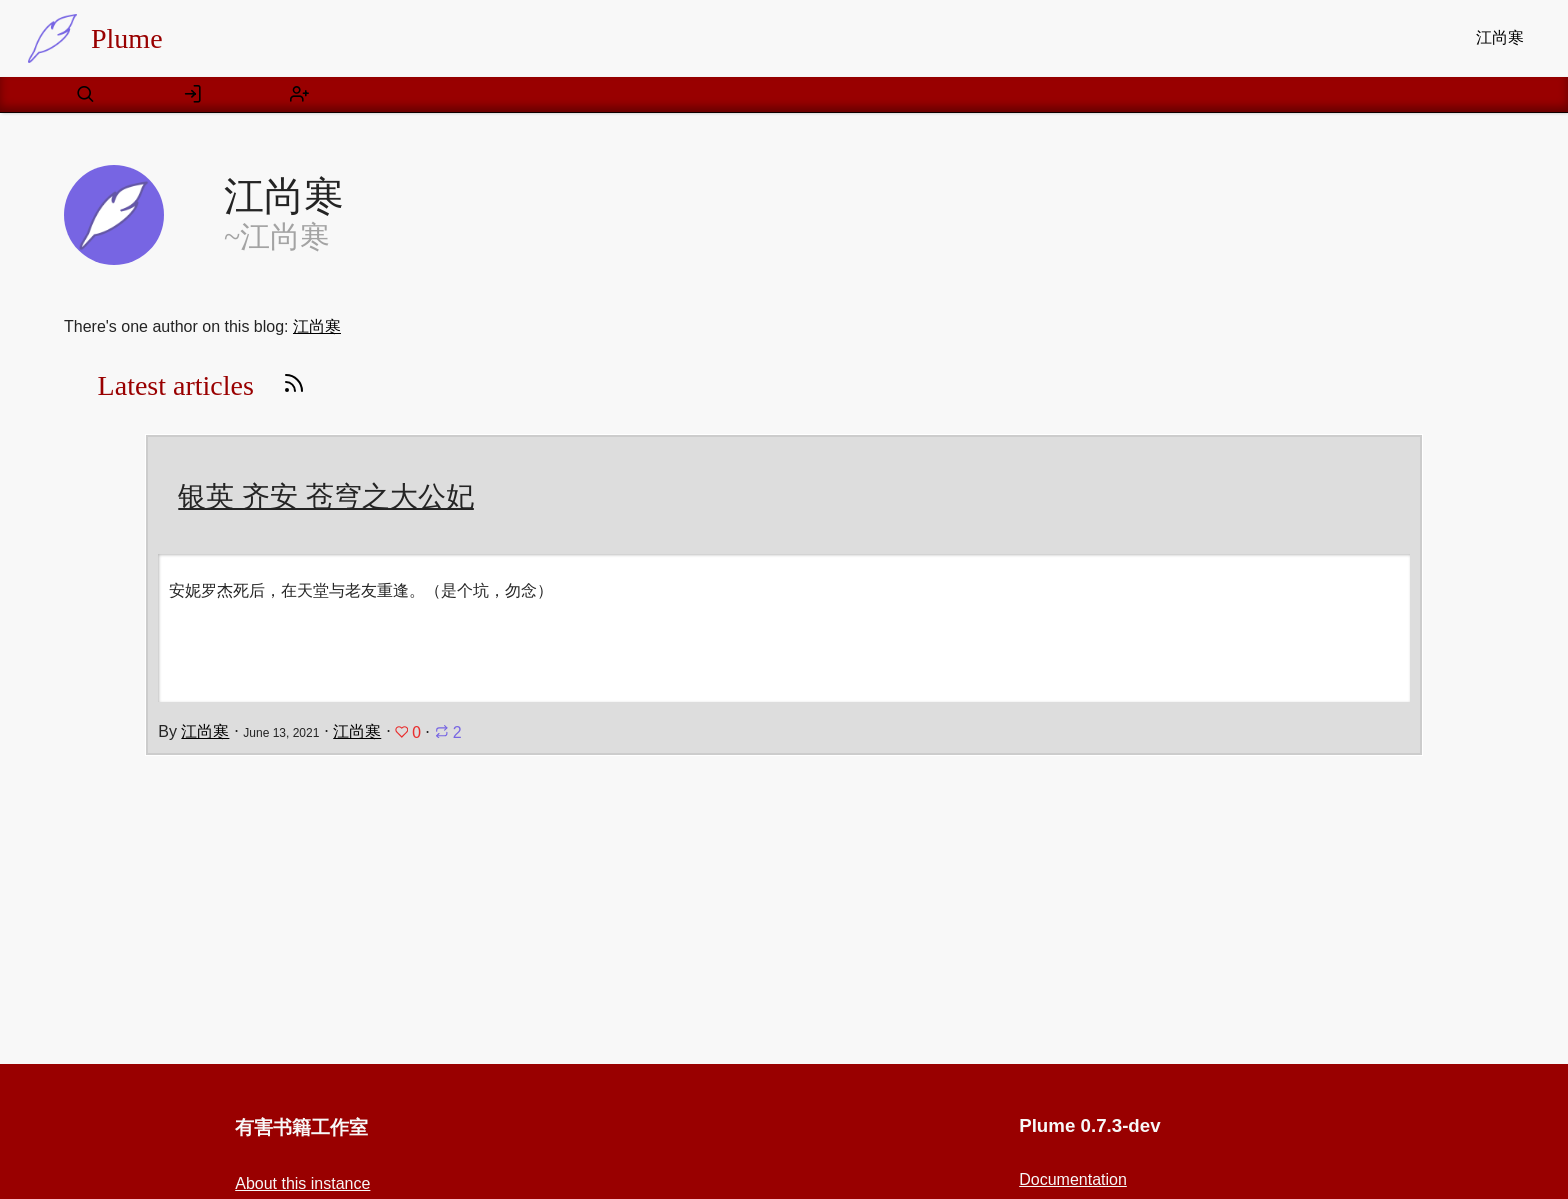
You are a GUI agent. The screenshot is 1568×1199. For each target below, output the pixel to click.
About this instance (302, 1183)
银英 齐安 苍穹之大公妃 (326, 496)
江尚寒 (1500, 37)
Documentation (1073, 1179)
